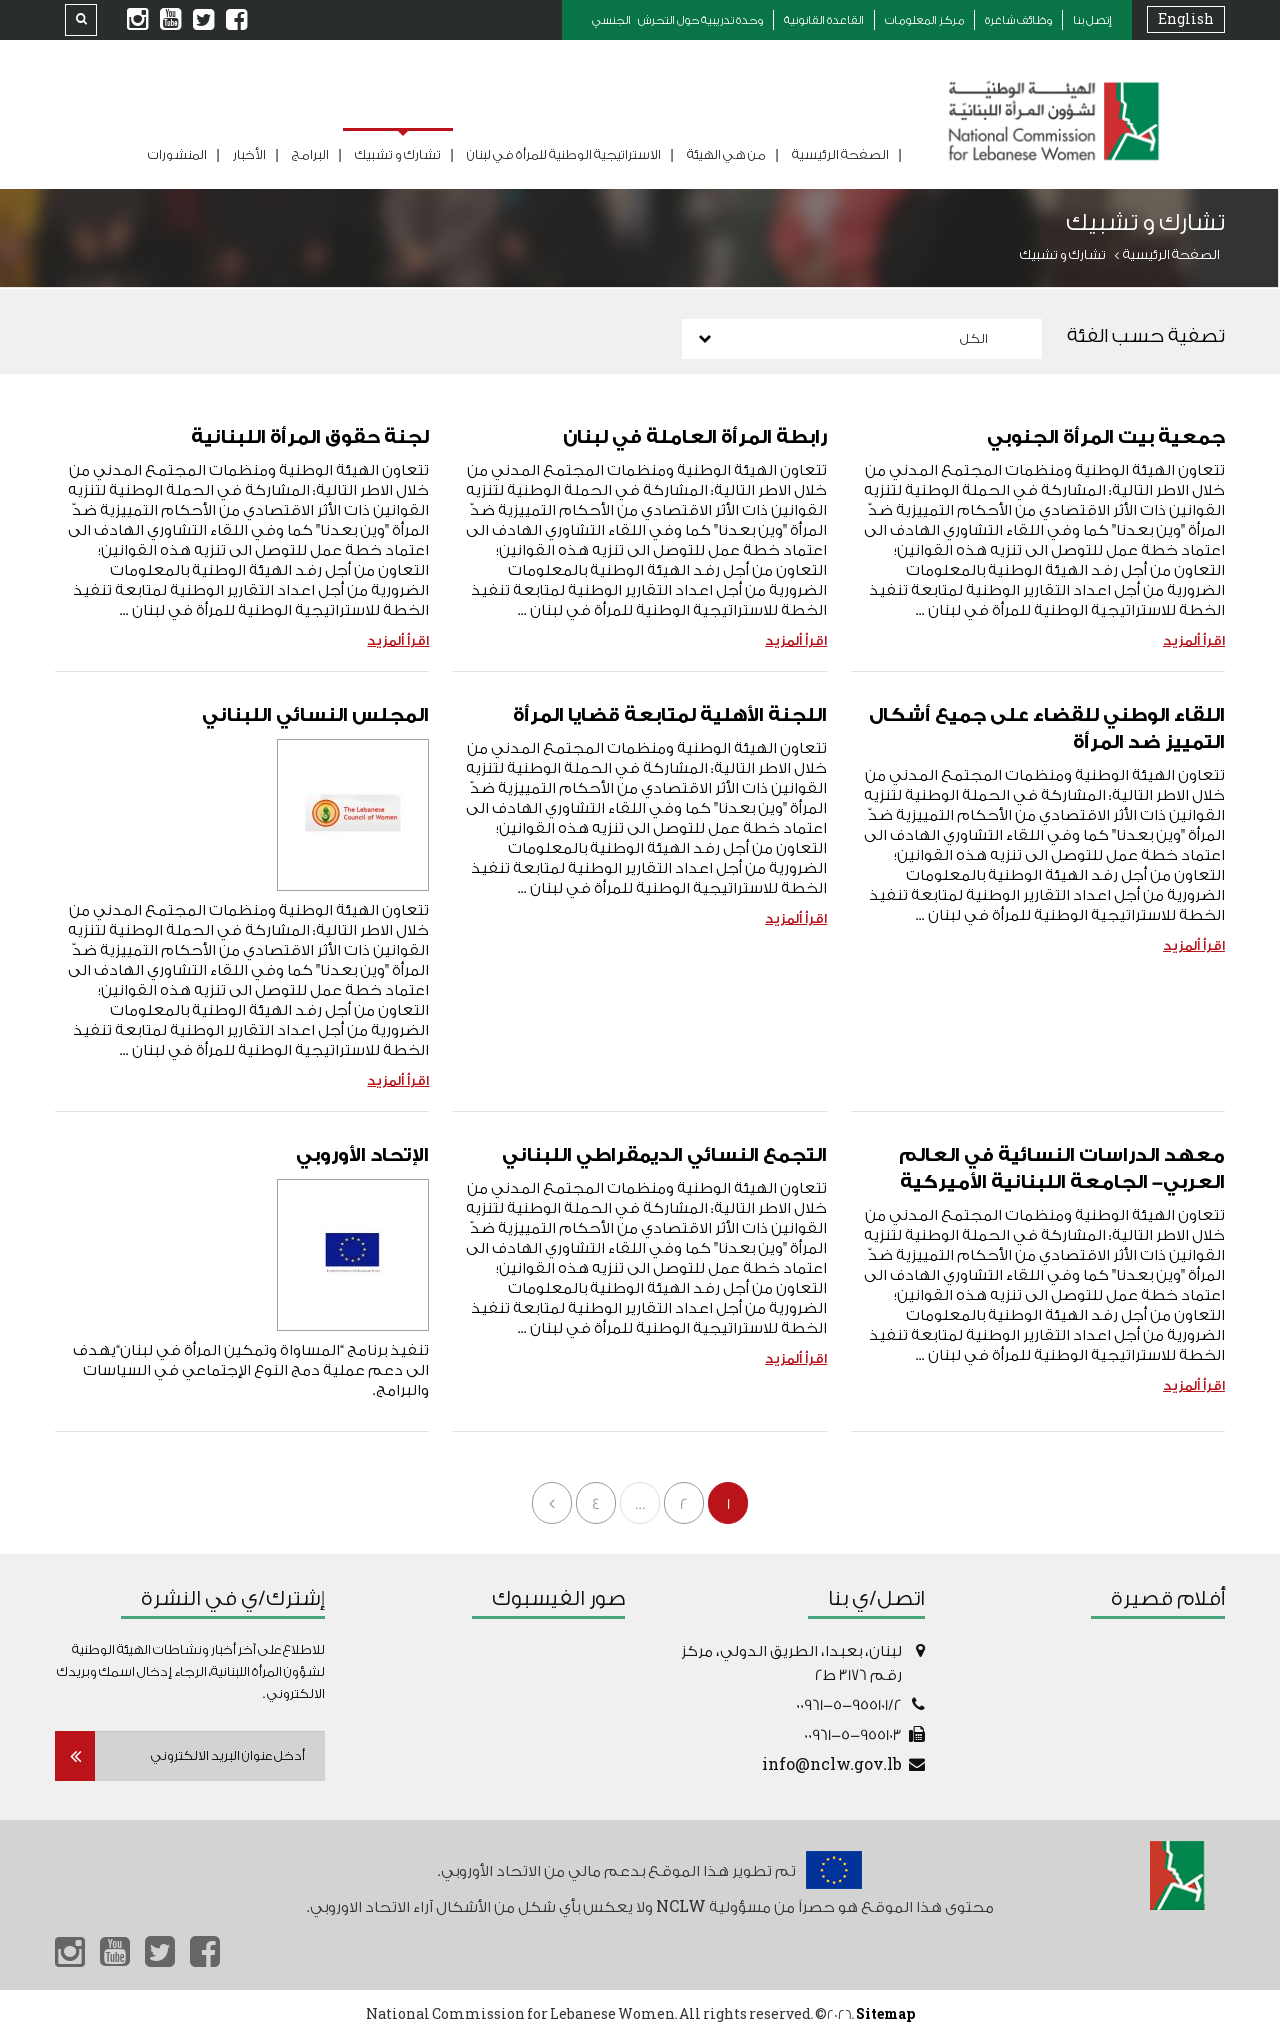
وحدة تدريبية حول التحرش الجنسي (677, 20)
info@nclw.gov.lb (832, 1765)
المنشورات (177, 154)
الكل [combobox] (974, 338)
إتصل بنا (1092, 20)
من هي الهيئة (726, 154)
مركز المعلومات (924, 20)
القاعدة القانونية (824, 20)
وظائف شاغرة (1018, 20)
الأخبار (249, 154)
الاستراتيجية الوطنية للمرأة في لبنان (564, 154)
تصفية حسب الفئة (1146, 336)
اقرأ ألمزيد (1194, 640)
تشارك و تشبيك (398, 154)
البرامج (310, 154)
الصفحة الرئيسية (840, 154)
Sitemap (885, 2014)
